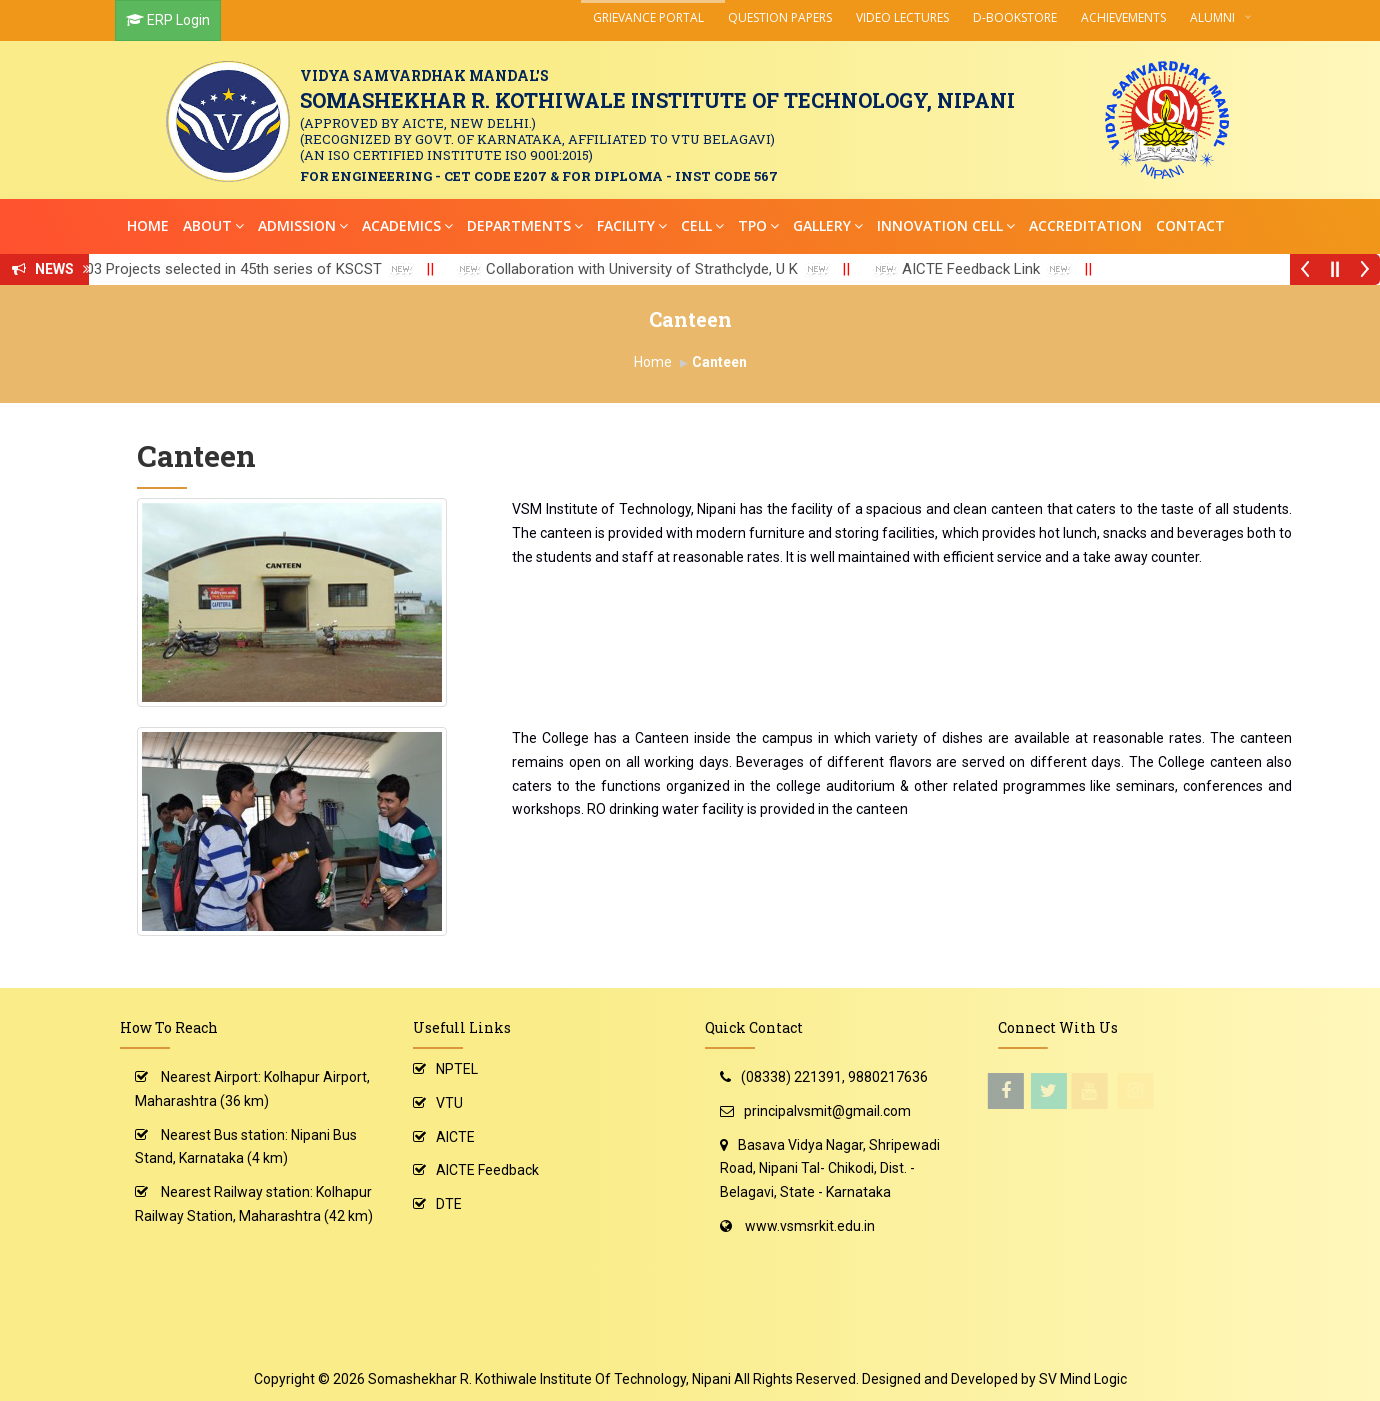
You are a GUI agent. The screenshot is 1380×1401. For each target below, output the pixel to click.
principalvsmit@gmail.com (827, 1111)
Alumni (1212, 17)
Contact (1190, 225)
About (213, 225)
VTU (449, 1103)
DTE (449, 1204)
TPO (758, 225)
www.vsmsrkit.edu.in (810, 1226)
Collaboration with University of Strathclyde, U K (662, 269)
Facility (632, 225)
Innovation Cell (946, 225)
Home (148, 225)
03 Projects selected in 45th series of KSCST (254, 269)
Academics (407, 225)
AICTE (455, 1137)
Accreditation (1085, 225)
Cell (702, 225)
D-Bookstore (1015, 17)
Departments (525, 225)
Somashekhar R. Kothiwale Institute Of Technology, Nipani (549, 1379)
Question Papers (780, 17)
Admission (303, 225)
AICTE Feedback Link (991, 269)
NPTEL (457, 1069)
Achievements (1123, 17)
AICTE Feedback (487, 1170)
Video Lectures (902, 17)
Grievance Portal (648, 17)
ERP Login (178, 20)
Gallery (828, 225)
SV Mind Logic (1083, 1379)
